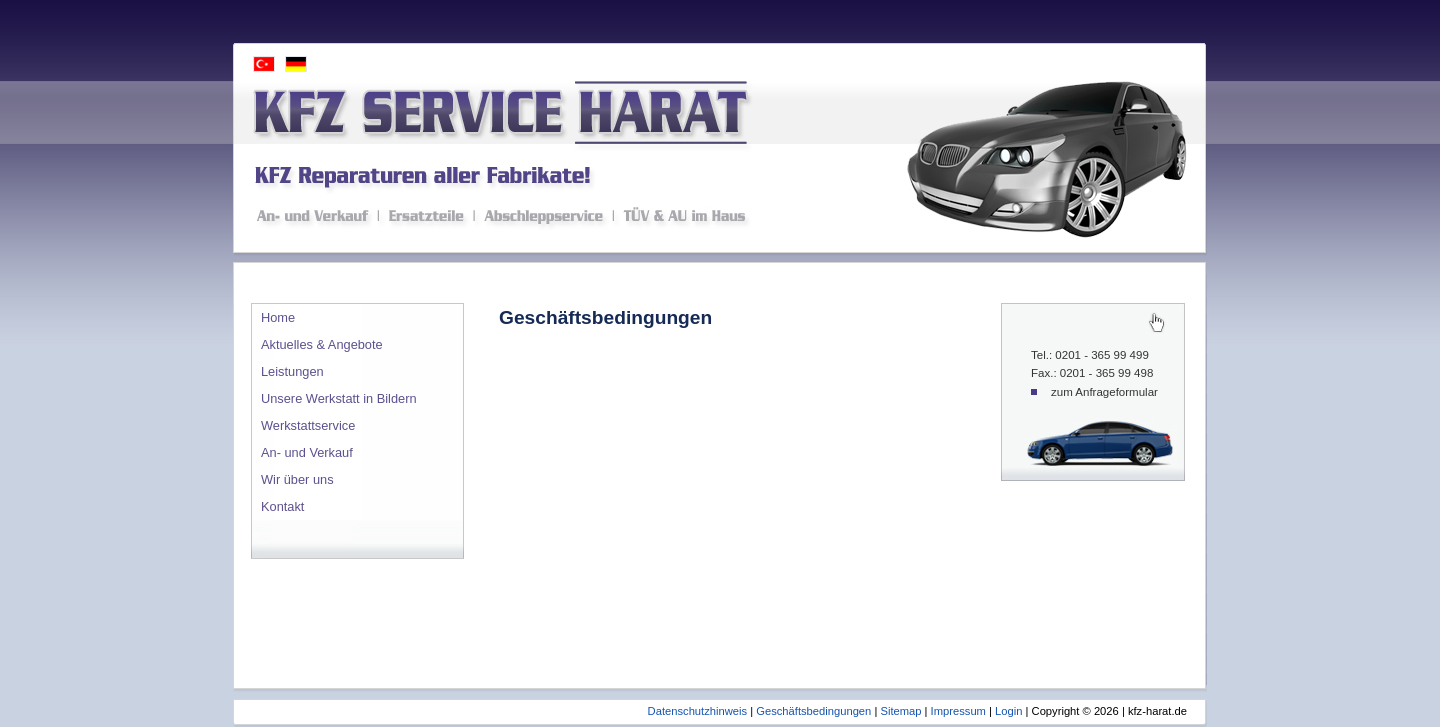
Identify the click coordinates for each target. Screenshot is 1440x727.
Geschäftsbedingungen (813, 711)
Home (278, 317)
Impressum (958, 711)
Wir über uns (297, 479)
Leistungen (292, 371)
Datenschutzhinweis (698, 711)
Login (1008, 711)
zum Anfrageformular (1104, 392)
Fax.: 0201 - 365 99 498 (1092, 373)
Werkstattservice (308, 425)
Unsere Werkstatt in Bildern (339, 398)
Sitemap (900, 711)
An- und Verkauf (307, 452)
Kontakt (282, 506)
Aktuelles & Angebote (322, 344)
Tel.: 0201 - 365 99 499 (1090, 355)
